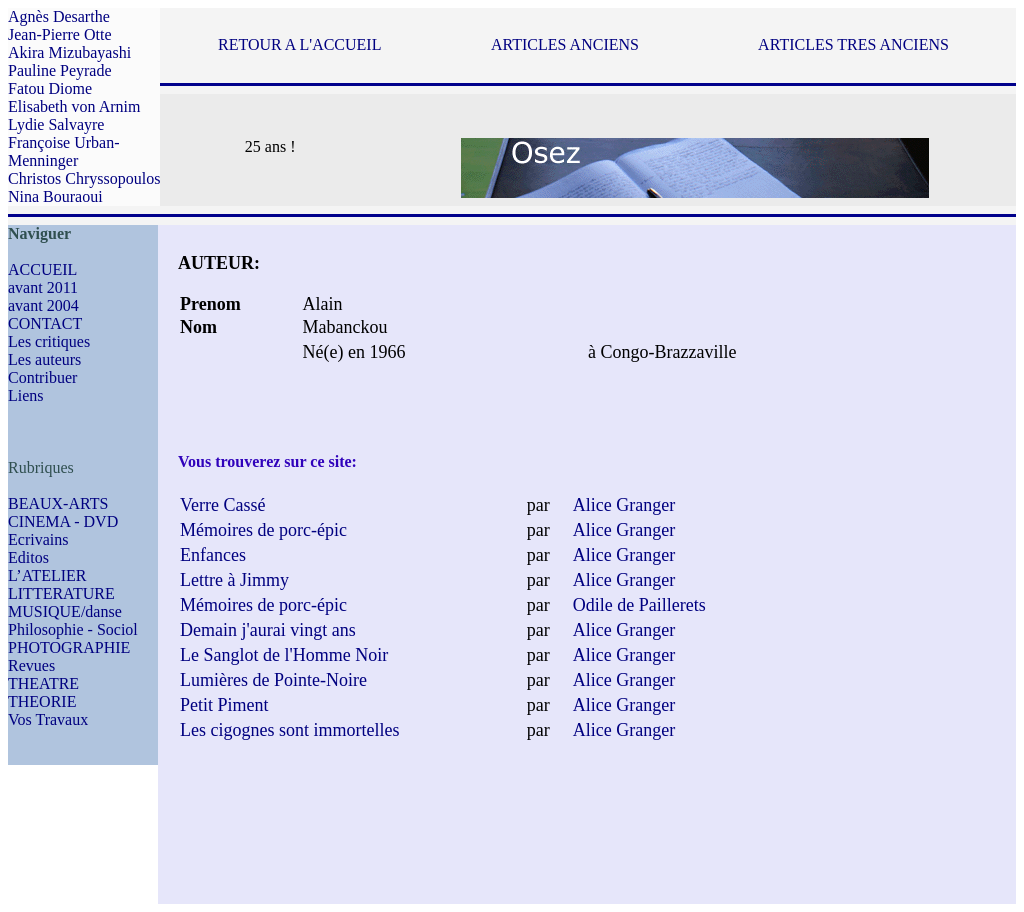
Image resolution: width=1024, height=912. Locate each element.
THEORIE (42, 701)
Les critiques (49, 341)
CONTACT (45, 323)
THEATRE (43, 683)
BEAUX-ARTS (58, 503)
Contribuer (42, 377)
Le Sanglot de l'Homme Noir (284, 655)
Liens (26, 395)
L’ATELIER (47, 575)
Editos (28, 557)
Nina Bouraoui (55, 196)
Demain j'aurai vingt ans (268, 630)
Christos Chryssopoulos (84, 178)
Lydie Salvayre (56, 124)
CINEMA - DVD (63, 521)
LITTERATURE (61, 593)
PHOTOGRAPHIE (69, 647)
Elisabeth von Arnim (74, 106)
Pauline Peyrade (60, 70)
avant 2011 (43, 287)
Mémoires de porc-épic (263, 530)
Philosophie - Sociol (73, 629)
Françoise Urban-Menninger (64, 151)
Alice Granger (624, 505)
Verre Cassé (222, 505)
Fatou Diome (50, 88)
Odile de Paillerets (639, 605)
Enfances (213, 555)
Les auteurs (44, 359)
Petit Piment (224, 705)
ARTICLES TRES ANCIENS (853, 44)
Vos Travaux (48, 719)
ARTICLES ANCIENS (565, 44)
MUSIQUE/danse (65, 611)
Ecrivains (38, 539)
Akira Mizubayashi (69, 52)
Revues (31, 665)
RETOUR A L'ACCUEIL (299, 44)
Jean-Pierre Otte (60, 34)
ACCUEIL (42, 269)
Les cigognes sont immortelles (289, 730)
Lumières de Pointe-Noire (273, 680)
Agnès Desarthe (59, 16)
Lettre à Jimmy (234, 580)
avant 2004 (43, 305)
